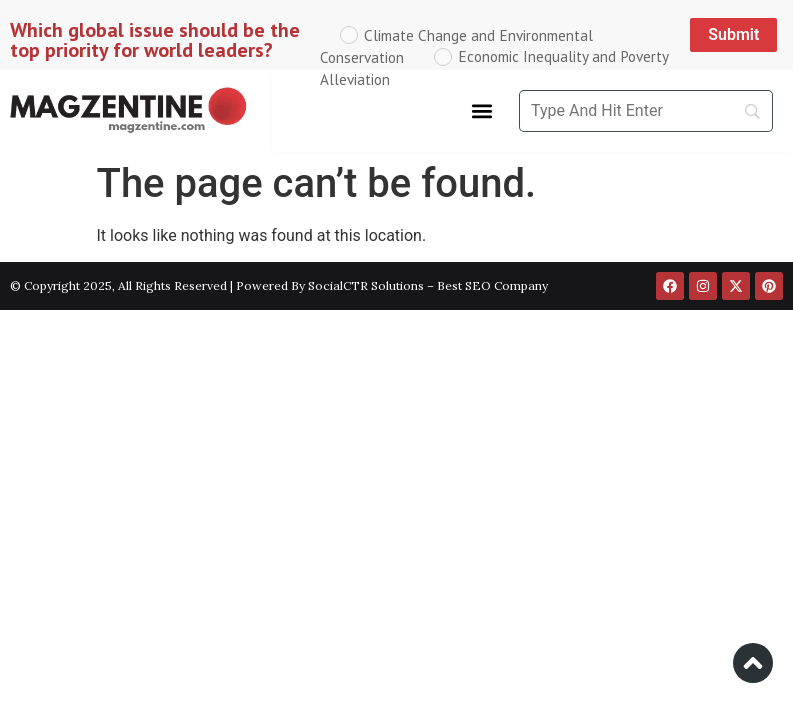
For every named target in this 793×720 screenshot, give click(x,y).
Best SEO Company (492, 285)
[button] (482, 111)
